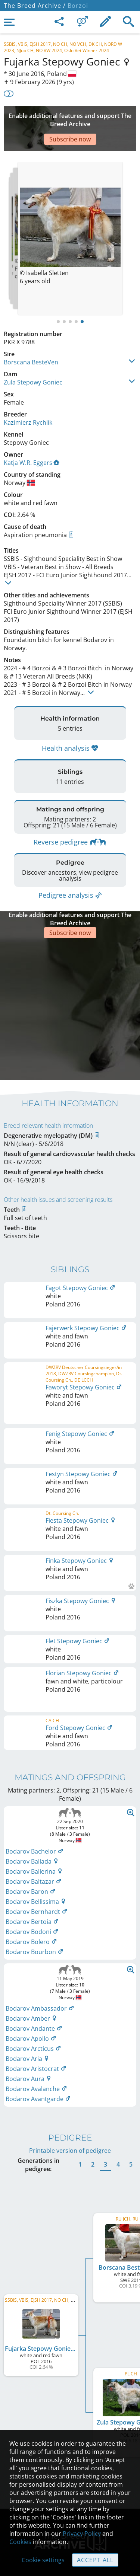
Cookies (20, 2542)
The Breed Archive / (35, 5)
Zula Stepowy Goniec (33, 360)
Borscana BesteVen (31, 340)
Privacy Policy (82, 2533)
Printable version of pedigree (70, 2011)
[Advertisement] (70, 117)
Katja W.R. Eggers (31, 440)
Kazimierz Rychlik (28, 400)
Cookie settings (43, 2560)
